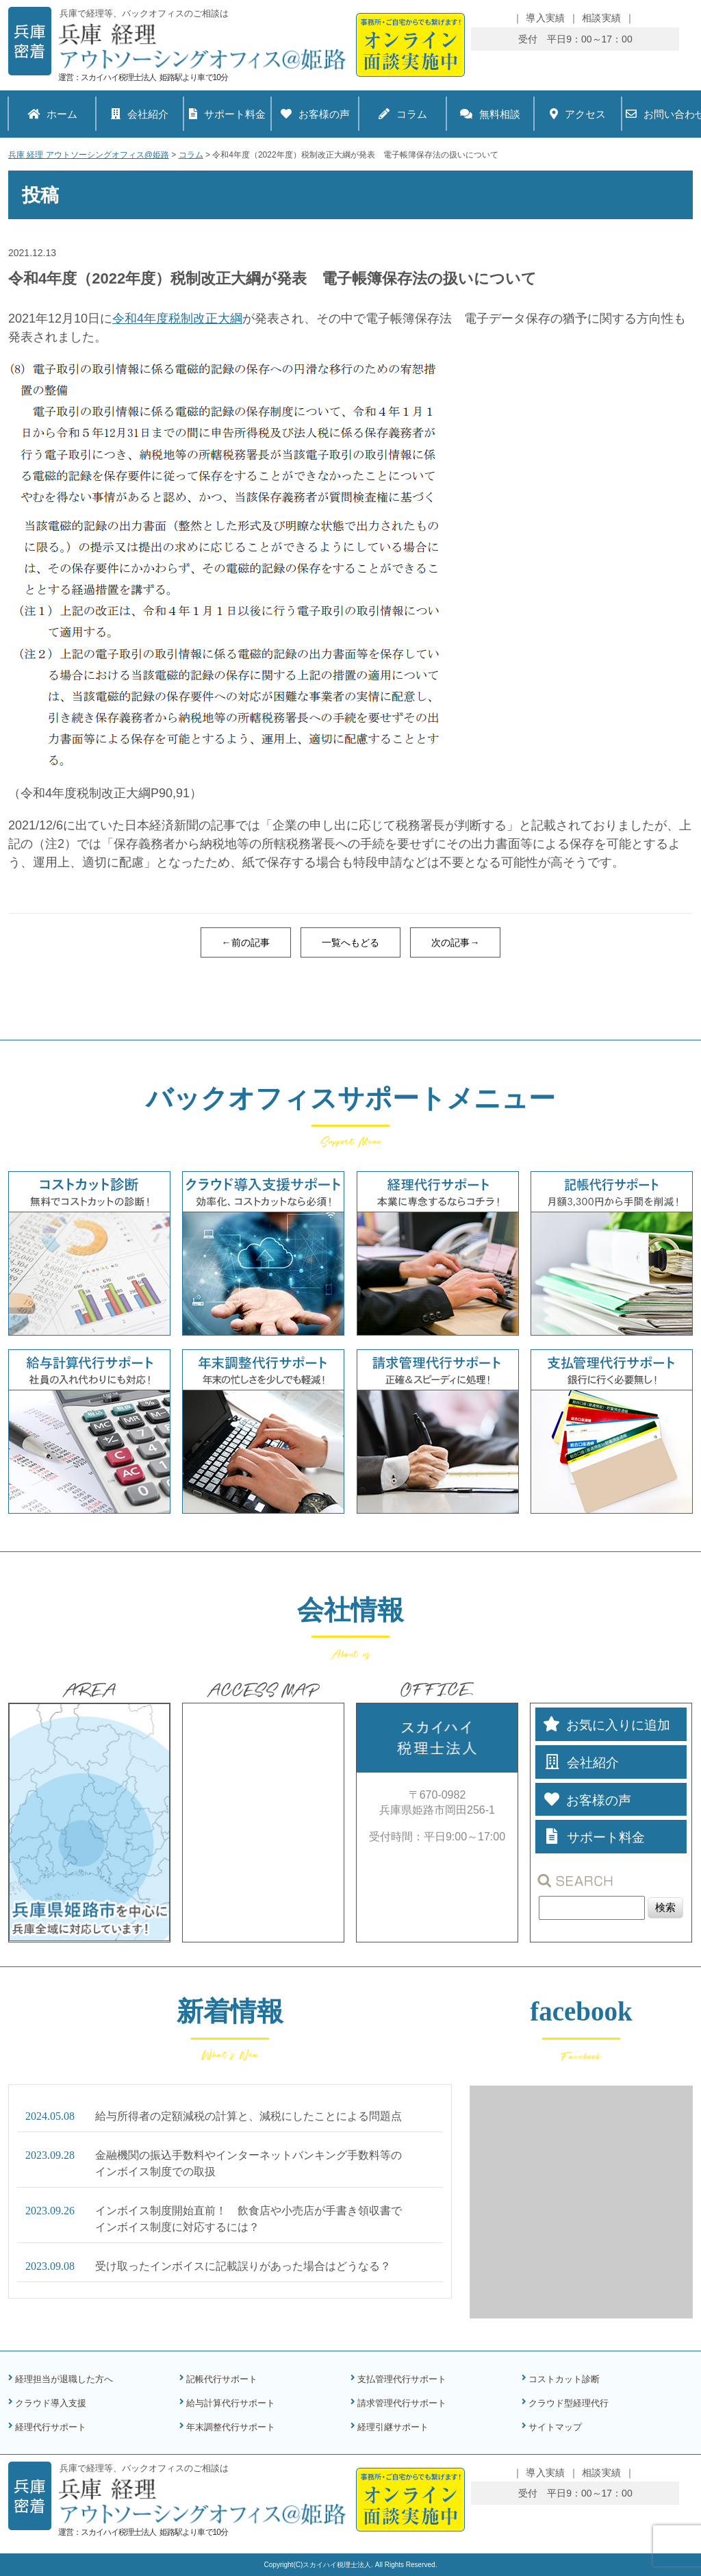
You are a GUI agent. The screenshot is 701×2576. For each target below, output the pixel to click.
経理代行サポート (50, 2427)
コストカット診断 (564, 2379)
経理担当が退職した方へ (64, 2379)
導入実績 (545, 17)
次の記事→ (455, 942)
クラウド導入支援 (50, 2403)
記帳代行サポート (221, 2379)
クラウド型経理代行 (568, 2403)
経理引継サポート (393, 2427)
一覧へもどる (350, 942)
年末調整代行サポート (230, 2427)
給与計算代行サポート (230, 2403)
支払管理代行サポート (401, 2379)
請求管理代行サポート (401, 2403)
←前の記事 (246, 942)
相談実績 (601, 17)
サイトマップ (555, 2427)
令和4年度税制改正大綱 (177, 318)
